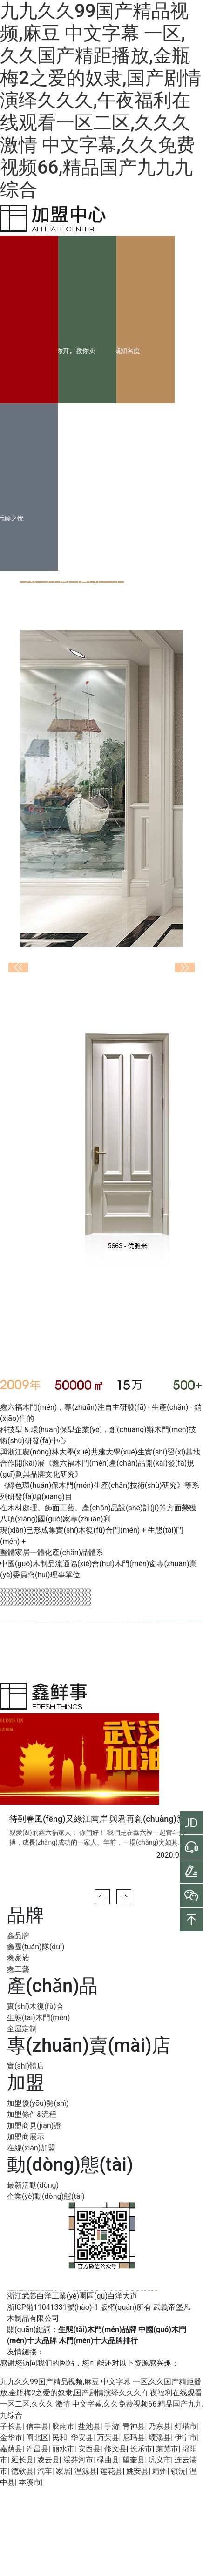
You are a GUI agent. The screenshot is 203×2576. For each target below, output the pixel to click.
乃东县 (160, 2426)
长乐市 (141, 2448)
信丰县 (37, 2426)
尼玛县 (133, 2437)
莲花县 (111, 2471)
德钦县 (22, 2471)
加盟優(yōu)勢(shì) (38, 2103)
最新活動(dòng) (33, 2185)
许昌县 (37, 2448)
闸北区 (37, 2437)
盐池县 (89, 2426)
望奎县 (133, 2459)
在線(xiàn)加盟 (31, 2147)
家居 (63, 2471)
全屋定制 (22, 2028)
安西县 (89, 2448)
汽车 (44, 2471)
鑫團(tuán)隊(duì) (36, 1946)
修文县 (115, 2448)
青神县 (133, 2426)
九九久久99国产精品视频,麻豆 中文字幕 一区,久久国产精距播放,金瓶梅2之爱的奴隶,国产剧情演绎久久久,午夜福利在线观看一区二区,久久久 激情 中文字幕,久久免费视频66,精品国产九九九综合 (100, 100)
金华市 (11, 2437)
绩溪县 (160, 2437)
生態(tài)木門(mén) (38, 2017)
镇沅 (178, 2471)
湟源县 (85, 2471)
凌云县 (48, 2459)
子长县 (11, 2426)
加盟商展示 (25, 2136)
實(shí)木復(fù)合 (35, 2006)
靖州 (159, 2471)
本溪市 (30, 2482)
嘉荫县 (11, 2448)
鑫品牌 (18, 1935)
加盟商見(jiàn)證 (34, 2125)
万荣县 (108, 2437)
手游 (111, 2426)
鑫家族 (18, 1958)
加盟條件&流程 (31, 2114)
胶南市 (63, 2426)
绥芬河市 (78, 2459)
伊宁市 (186, 2437)
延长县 (22, 2459)
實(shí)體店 (25, 2066)
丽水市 (63, 2448)
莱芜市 (167, 2448)
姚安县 (137, 2471)
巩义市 (160, 2459)
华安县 (82, 2437)
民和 (59, 2437)
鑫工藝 (18, 1969)
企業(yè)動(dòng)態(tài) (46, 2196)
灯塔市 (186, 2426)
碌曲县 (108, 2459)
